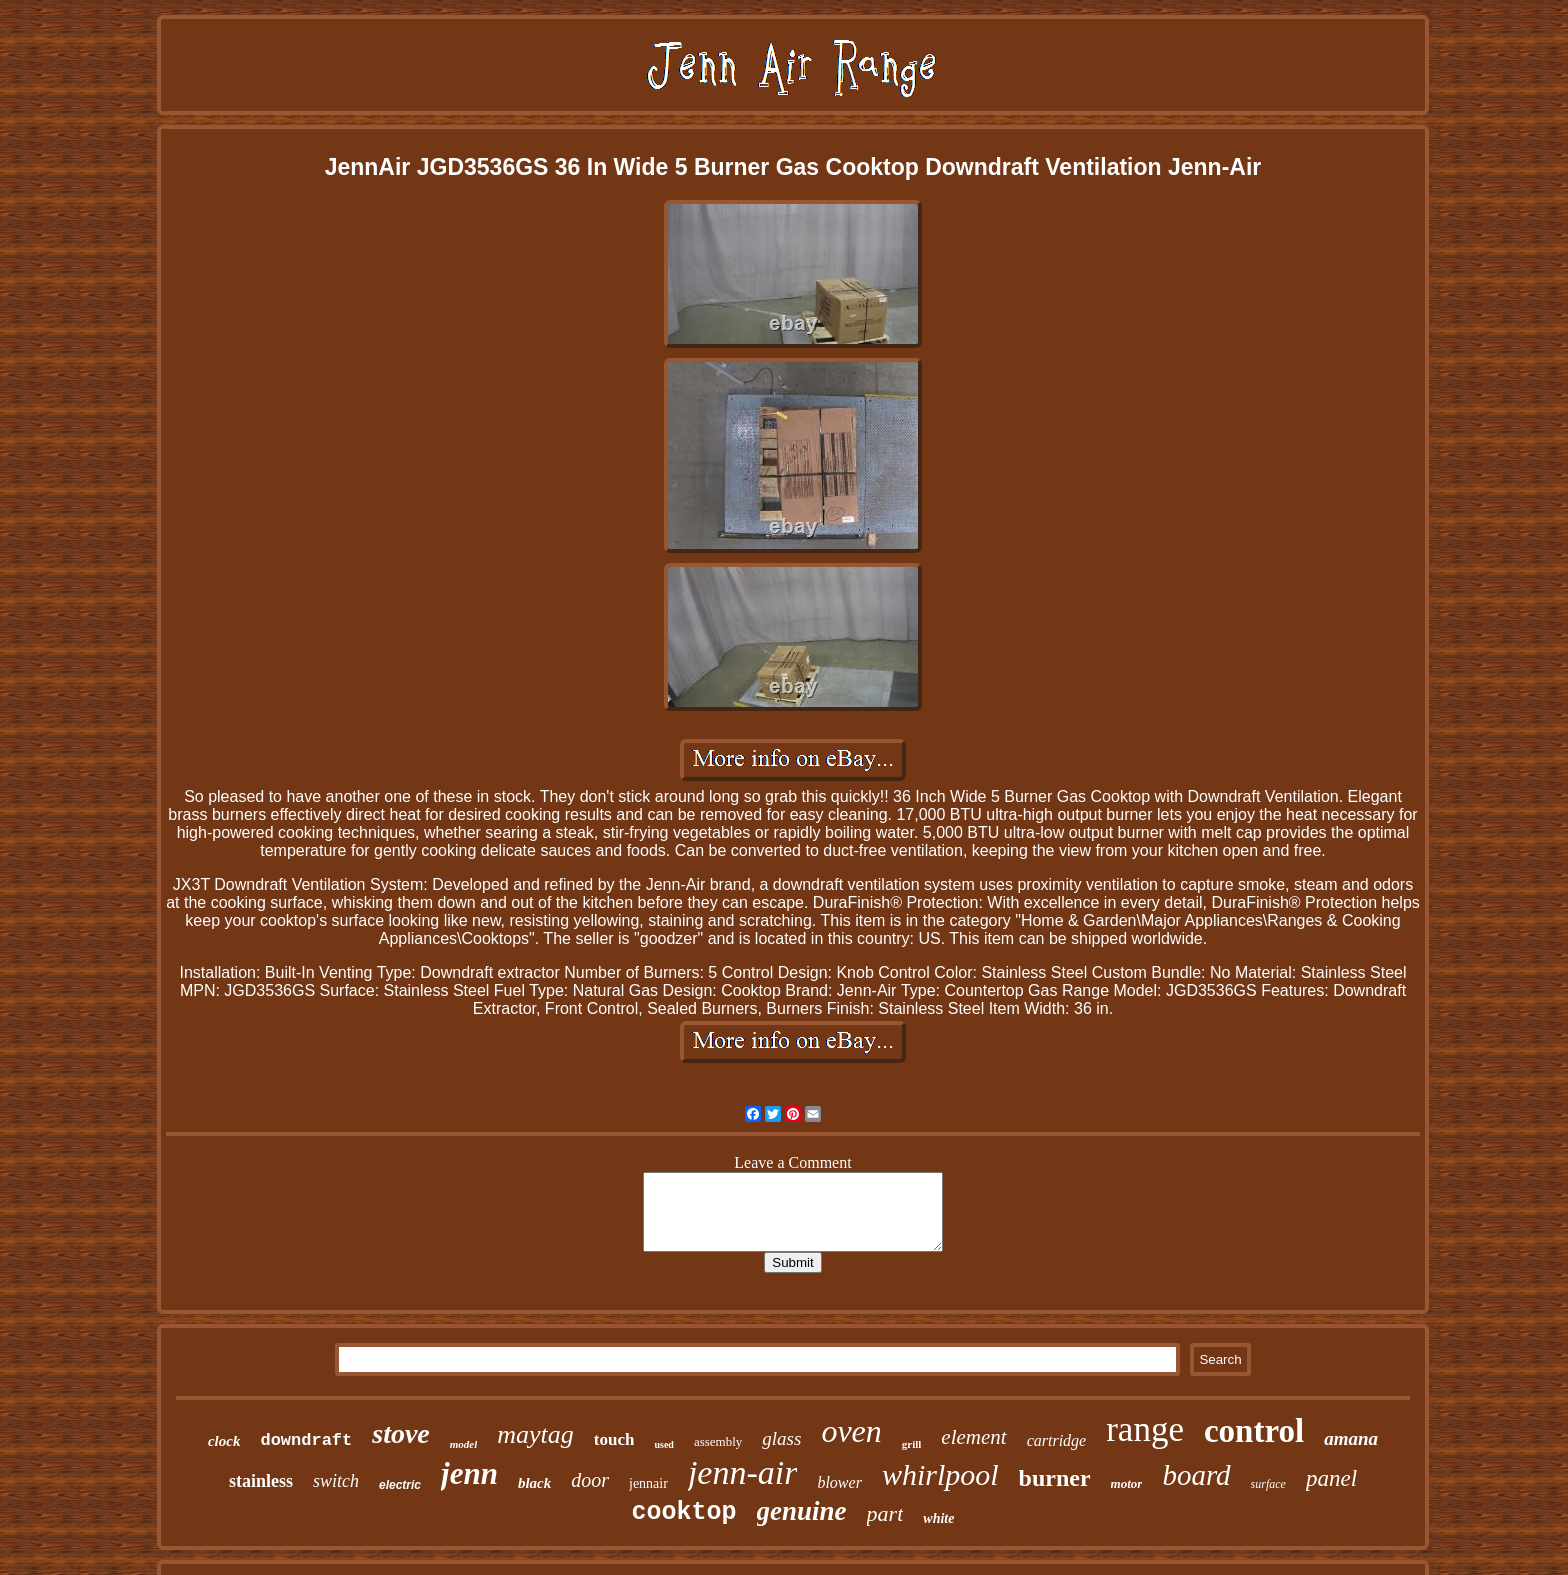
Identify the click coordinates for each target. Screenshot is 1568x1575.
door (590, 1480)
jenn (469, 1473)
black (534, 1483)
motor (1127, 1483)
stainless (261, 1481)
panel (1331, 1478)
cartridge (1057, 1440)
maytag (535, 1434)
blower (839, 1482)
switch (336, 1481)
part (885, 1513)
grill (912, 1444)
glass (781, 1438)
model (464, 1444)
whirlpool (940, 1474)
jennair (648, 1483)
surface (1268, 1484)
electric (400, 1485)
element (973, 1437)
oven (851, 1431)
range (1145, 1429)
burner (1055, 1478)
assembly (718, 1441)
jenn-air (743, 1472)
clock (224, 1441)
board (1196, 1475)
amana (1351, 1438)
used (663, 1444)
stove (401, 1433)
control (1254, 1431)
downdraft (306, 1440)
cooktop (684, 1512)
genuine (802, 1511)
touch (614, 1439)
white (938, 1518)
